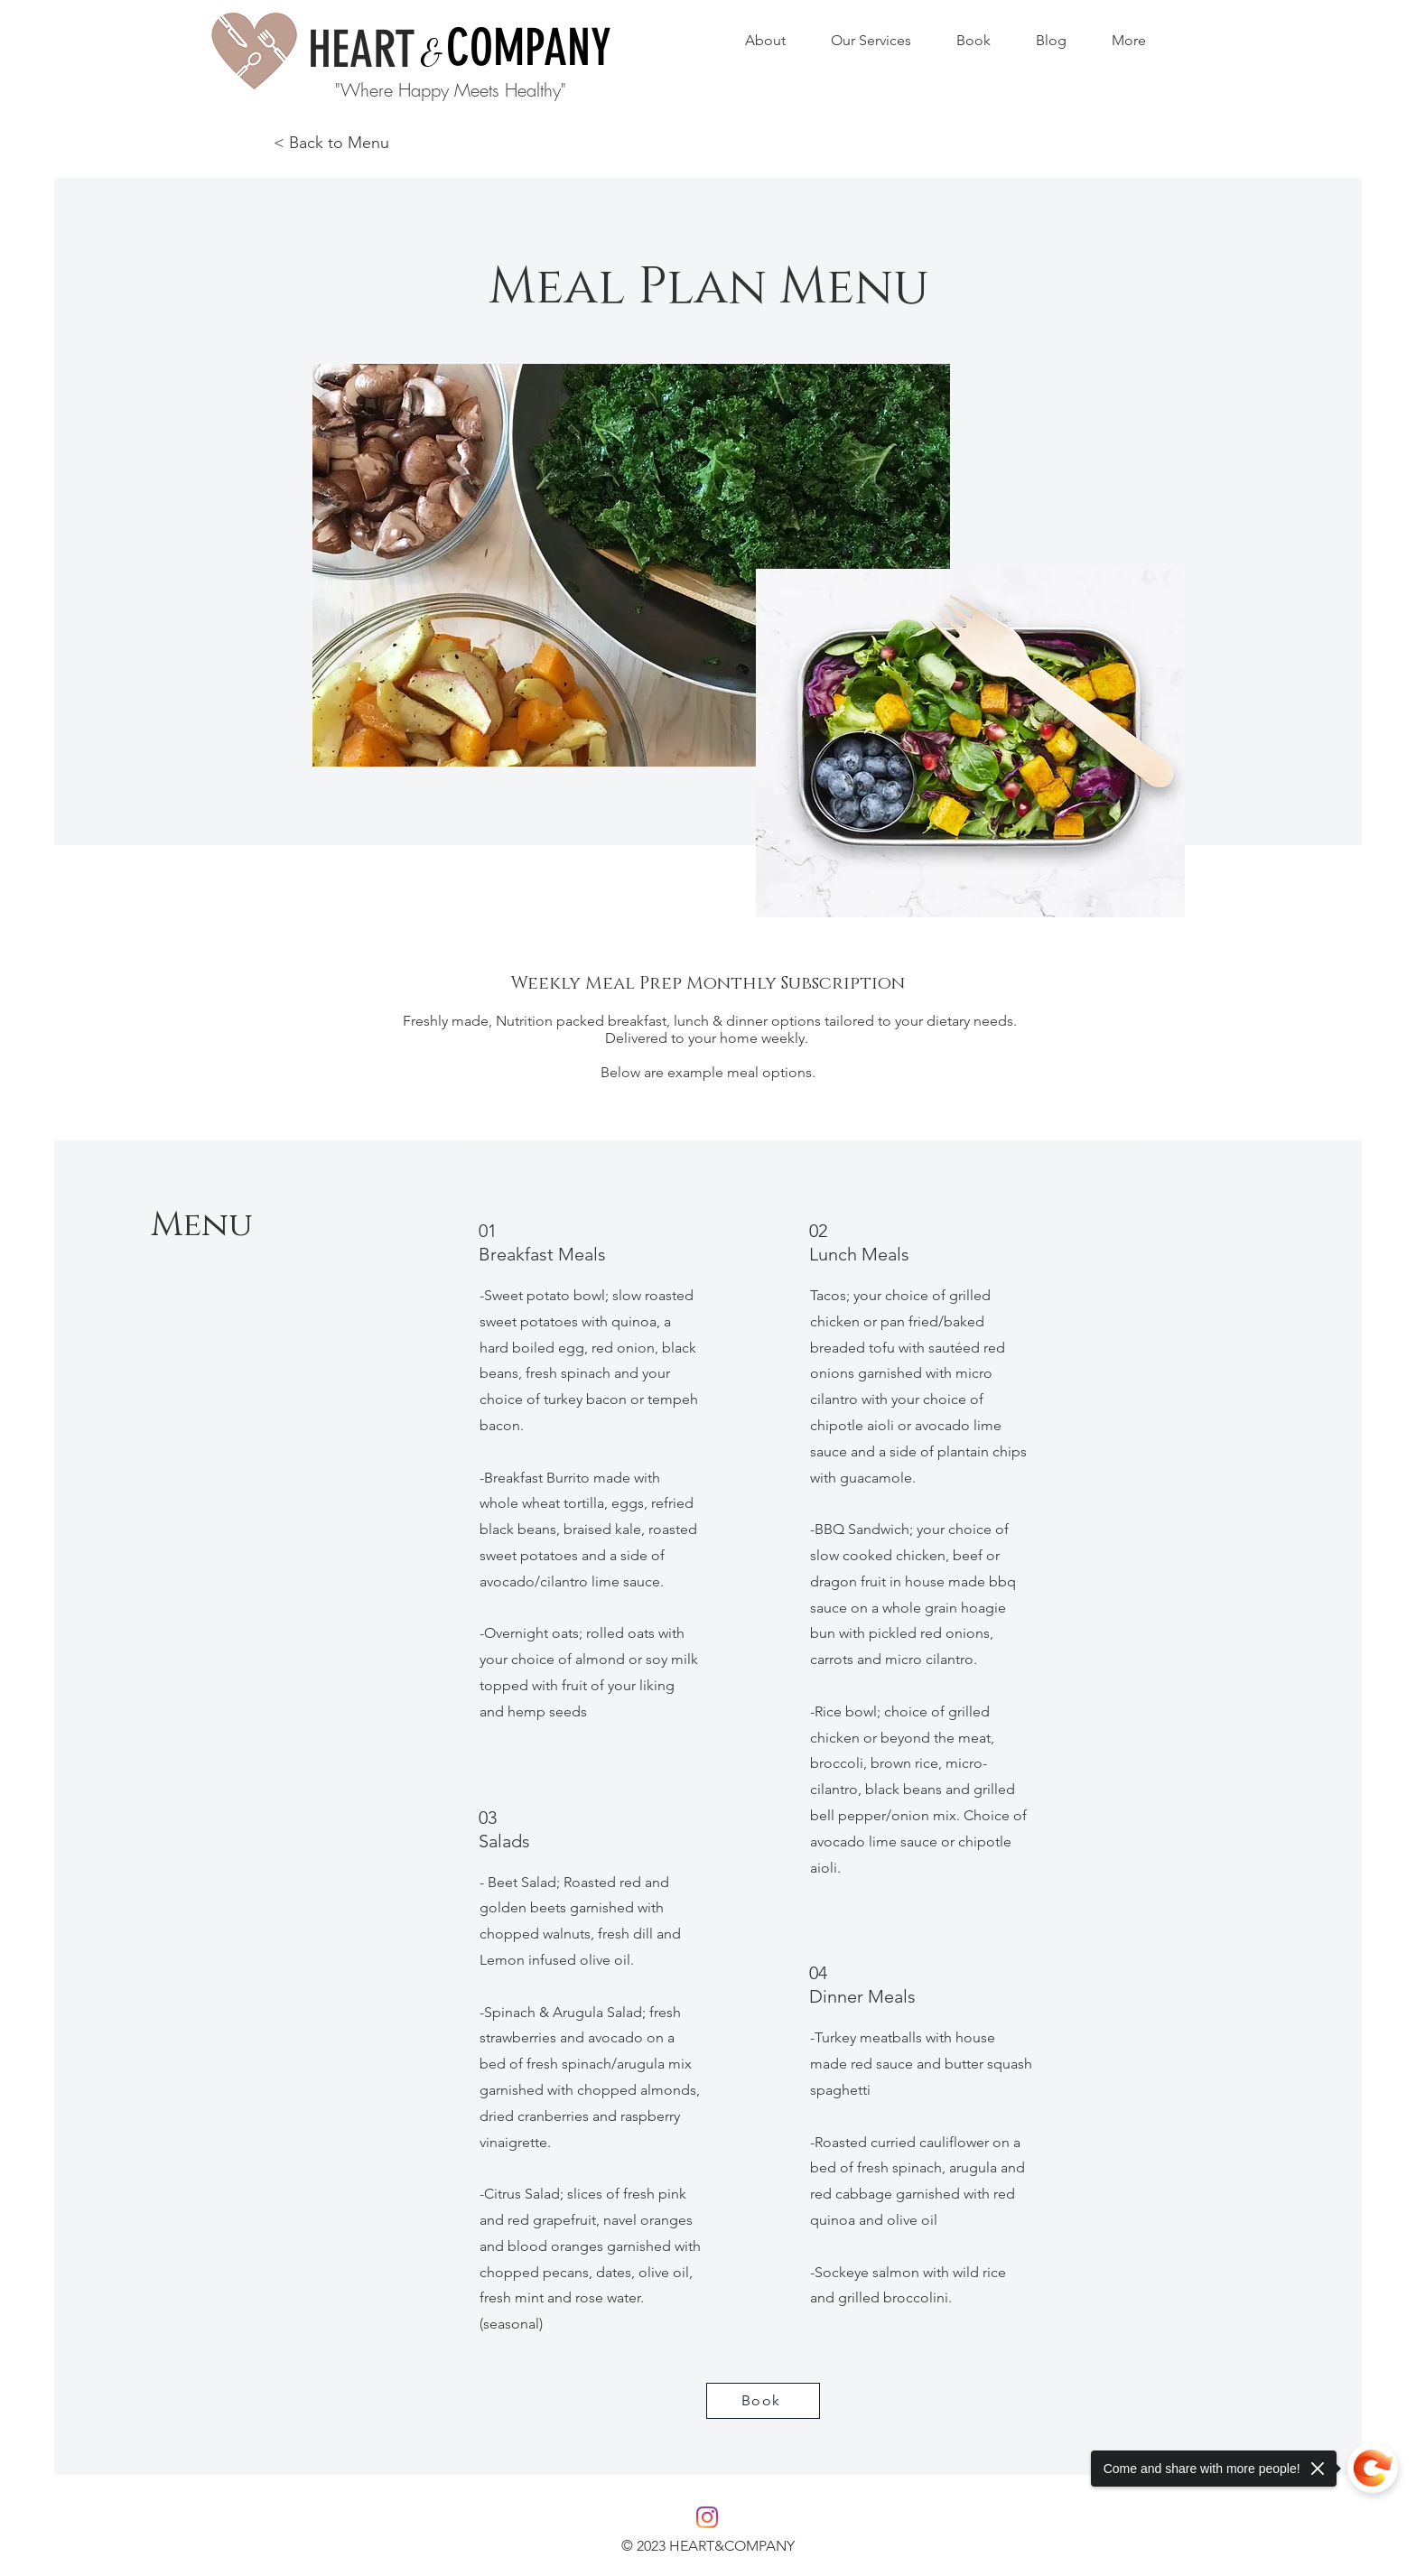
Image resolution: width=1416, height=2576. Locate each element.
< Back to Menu (331, 143)
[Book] (763, 2401)
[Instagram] (707, 2517)
